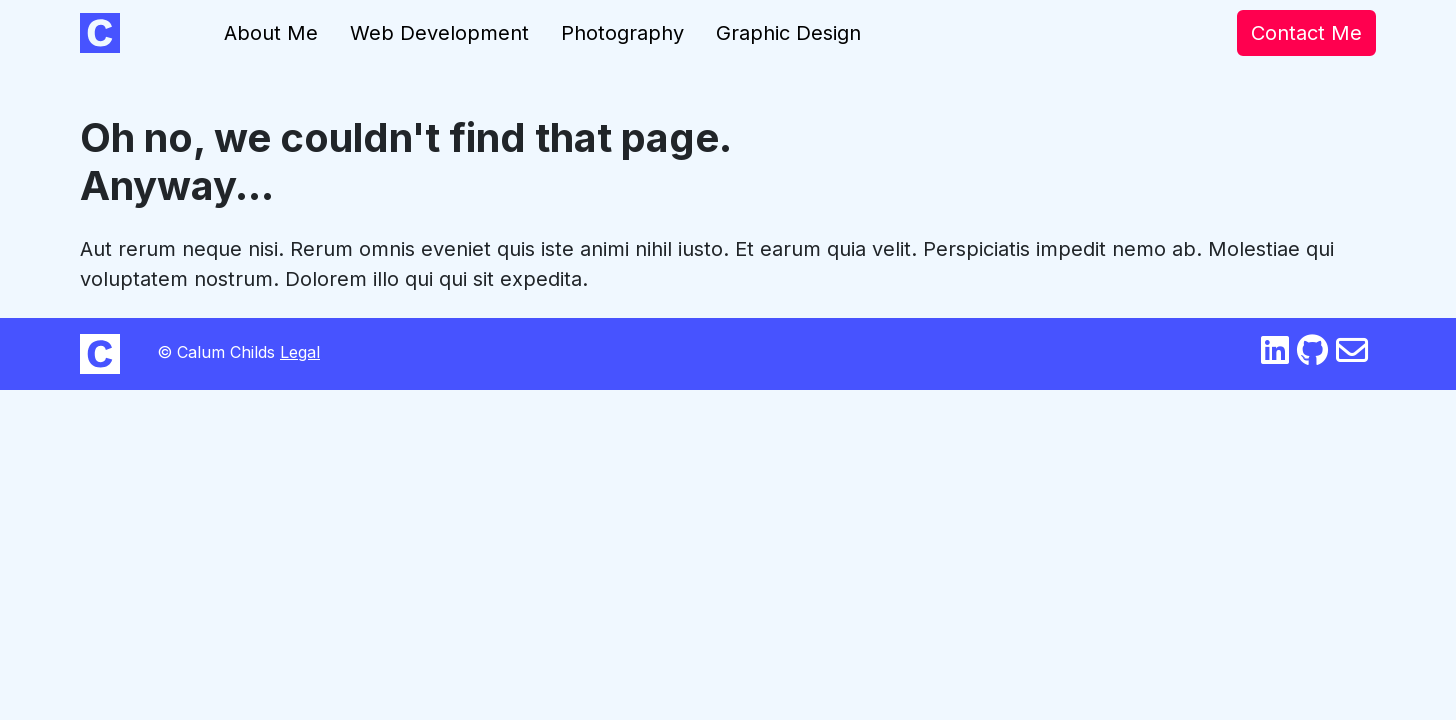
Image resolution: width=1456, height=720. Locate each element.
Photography (622, 33)
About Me (271, 33)
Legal (300, 352)
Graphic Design (788, 33)
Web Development (439, 33)
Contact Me (1306, 33)
